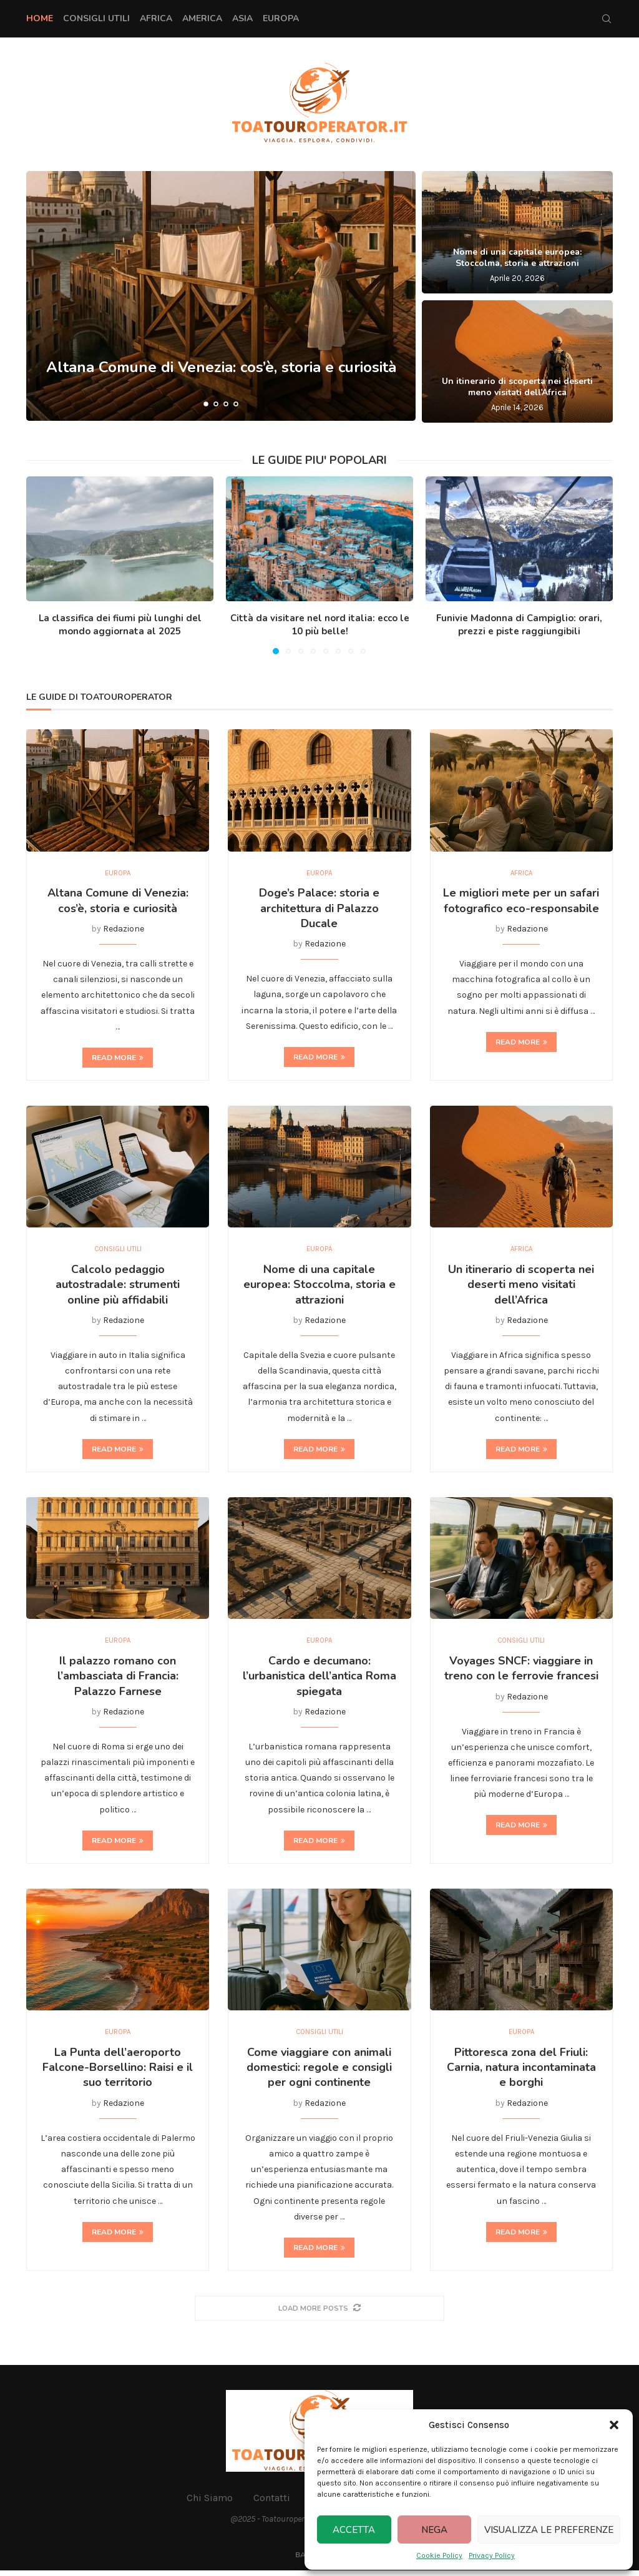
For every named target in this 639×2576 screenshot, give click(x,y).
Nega (434, 2530)
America (202, 18)
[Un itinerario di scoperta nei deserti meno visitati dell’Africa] (517, 361)
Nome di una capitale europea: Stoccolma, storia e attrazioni (517, 257)
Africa (156, 18)
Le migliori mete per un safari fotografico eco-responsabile (521, 902)
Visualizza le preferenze (548, 2530)
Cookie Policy (439, 2555)
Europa (281, 18)
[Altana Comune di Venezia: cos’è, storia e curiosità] (221, 295)
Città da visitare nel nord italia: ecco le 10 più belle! (319, 624)
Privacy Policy (492, 2555)
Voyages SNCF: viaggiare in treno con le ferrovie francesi (521, 1672)
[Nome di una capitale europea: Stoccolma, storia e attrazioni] (517, 232)
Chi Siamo (210, 2503)
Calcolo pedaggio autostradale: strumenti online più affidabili (118, 1287)
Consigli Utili (96, 18)
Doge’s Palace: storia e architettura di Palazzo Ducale (319, 909)
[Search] (606, 19)
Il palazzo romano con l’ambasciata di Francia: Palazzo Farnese (117, 1680)
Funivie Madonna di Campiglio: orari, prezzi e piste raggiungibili (519, 624)
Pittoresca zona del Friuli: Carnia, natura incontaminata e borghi (521, 2072)
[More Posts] (319, 2313)
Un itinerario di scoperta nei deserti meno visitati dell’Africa (517, 386)
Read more (118, 1059)
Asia (242, 18)
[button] (614, 2425)
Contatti (271, 2503)
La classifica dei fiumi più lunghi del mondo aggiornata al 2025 (120, 624)
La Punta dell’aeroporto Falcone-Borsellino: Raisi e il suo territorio (117, 2072)
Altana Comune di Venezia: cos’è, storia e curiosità (221, 368)
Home (39, 18)
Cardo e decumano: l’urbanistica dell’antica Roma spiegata (319, 1680)
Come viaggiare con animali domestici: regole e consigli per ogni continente (319, 2072)
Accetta (354, 2530)
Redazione (123, 930)
